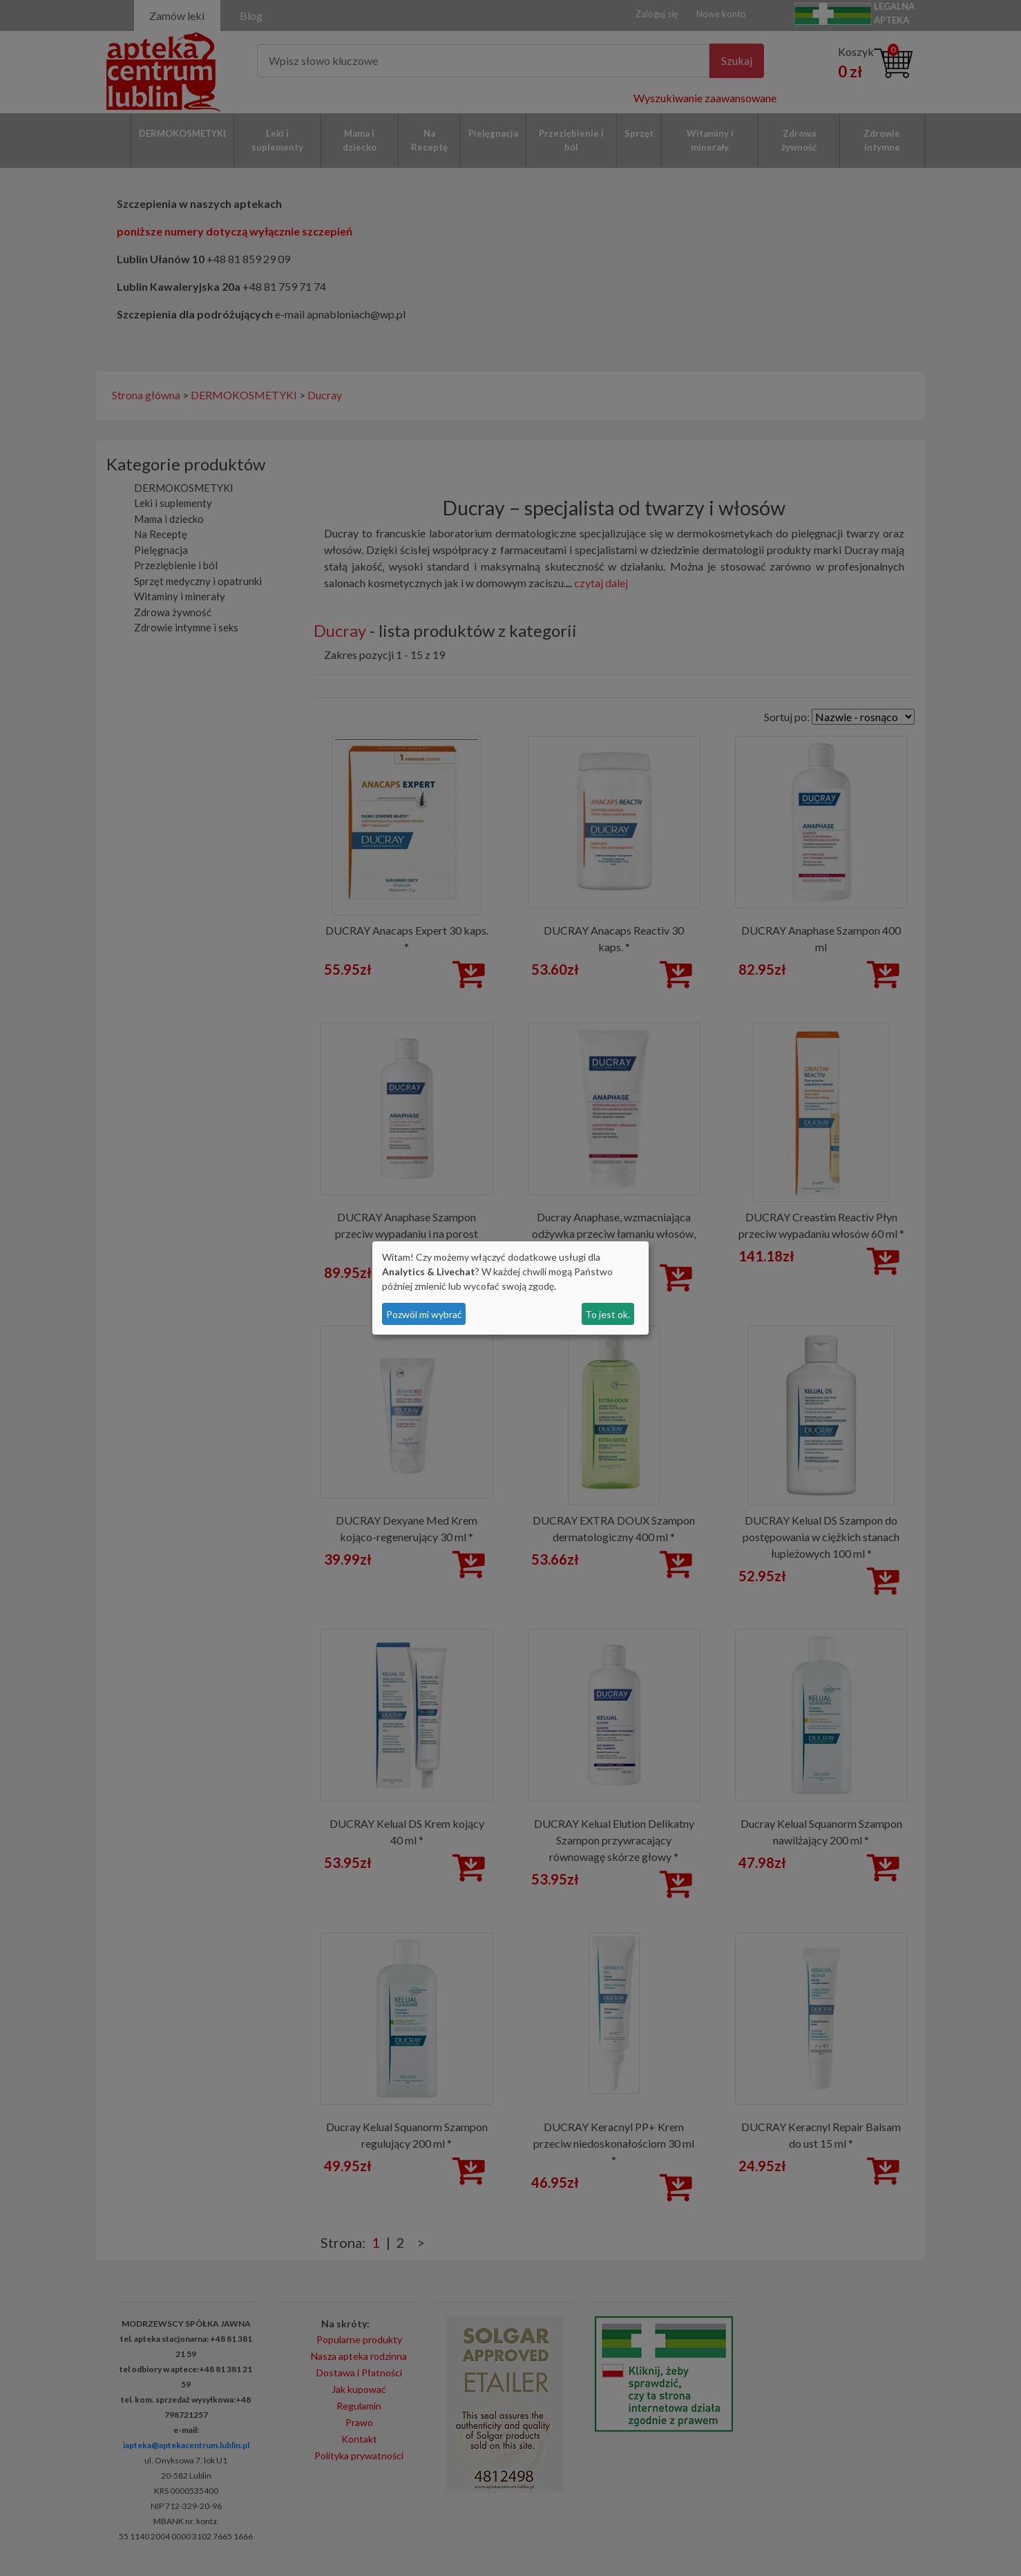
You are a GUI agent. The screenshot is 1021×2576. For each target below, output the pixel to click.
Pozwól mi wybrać (424, 1314)
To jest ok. (607, 1314)
